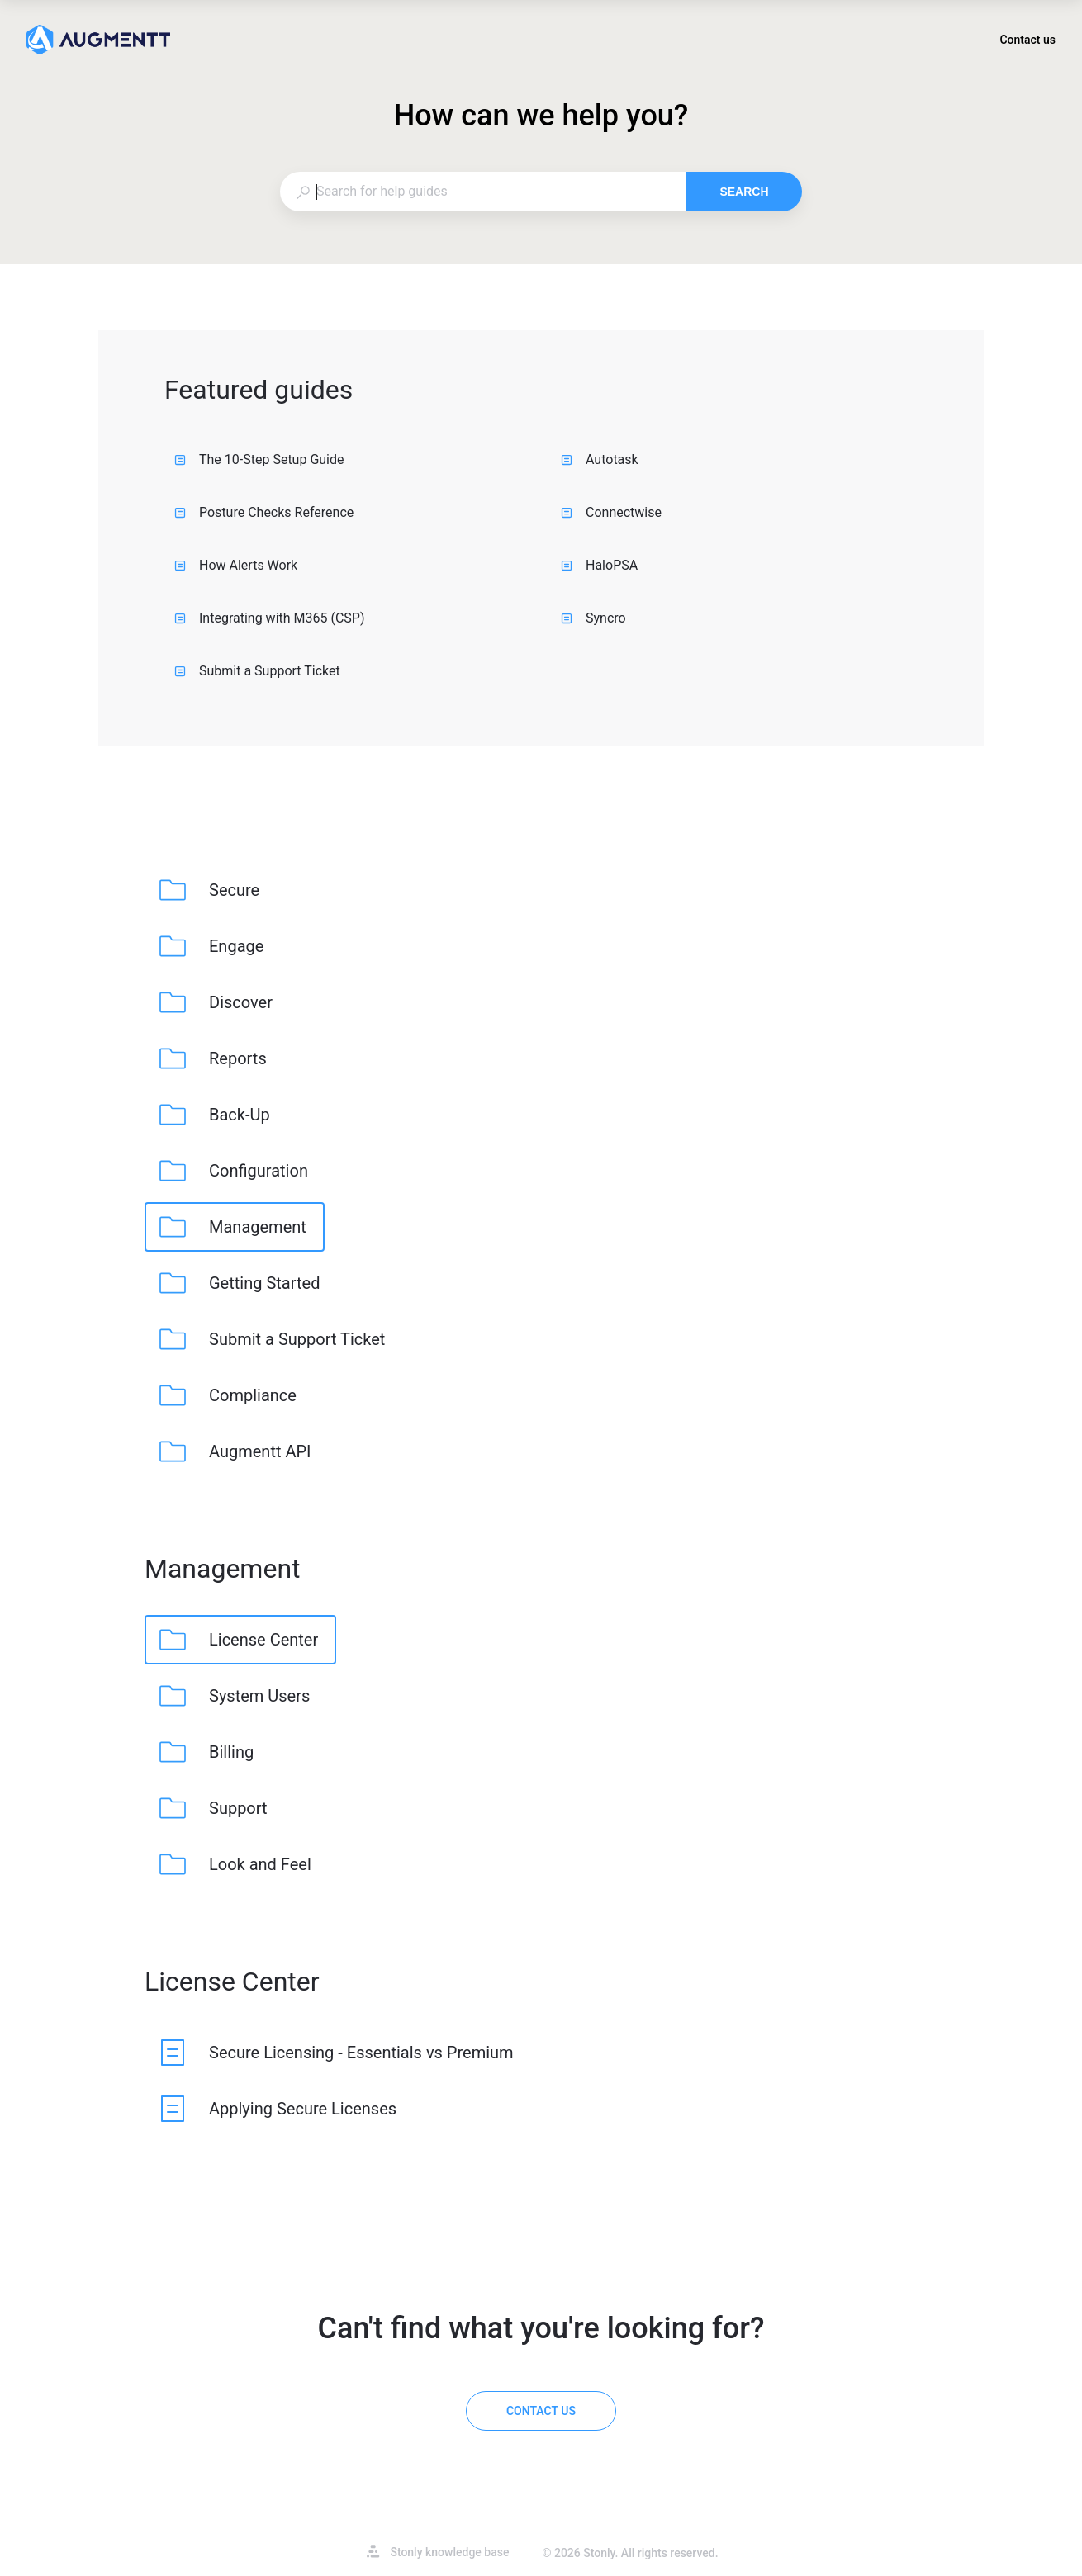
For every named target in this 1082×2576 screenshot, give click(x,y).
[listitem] (211, 890)
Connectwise (611, 512)
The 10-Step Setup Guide (259, 459)
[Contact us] (541, 2411)
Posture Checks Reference (264, 512)
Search (743, 191)
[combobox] (483, 191)
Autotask (599, 459)
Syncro (593, 618)
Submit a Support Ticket (257, 671)
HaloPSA (599, 565)
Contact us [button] (1027, 39)
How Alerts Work (235, 565)
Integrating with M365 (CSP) (269, 618)
